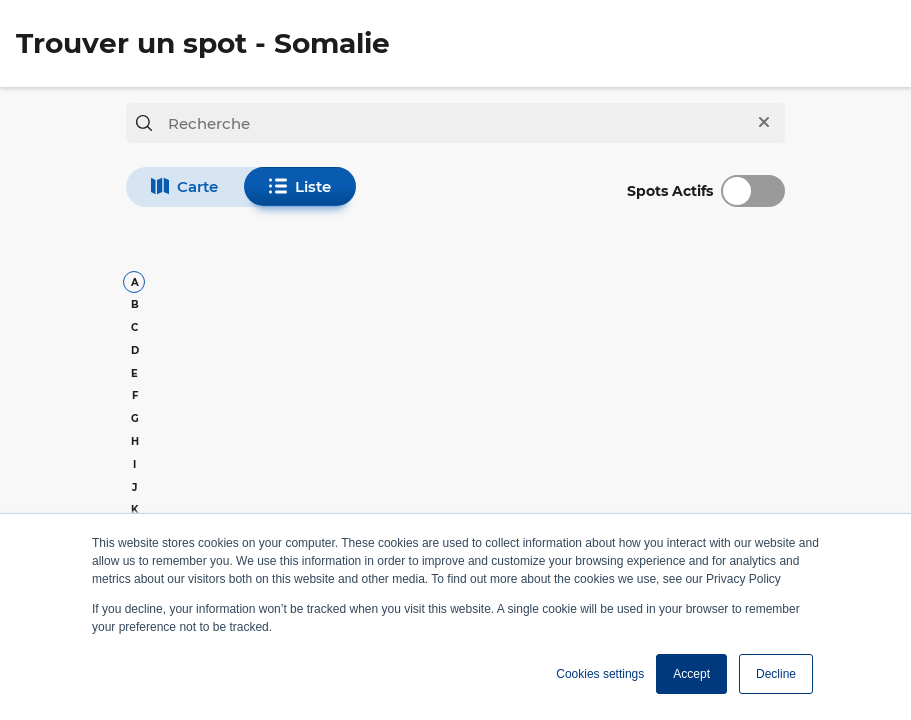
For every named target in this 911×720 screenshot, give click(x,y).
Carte (184, 186)
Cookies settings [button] (600, 674)
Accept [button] (691, 674)
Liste (300, 186)
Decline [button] (776, 674)
